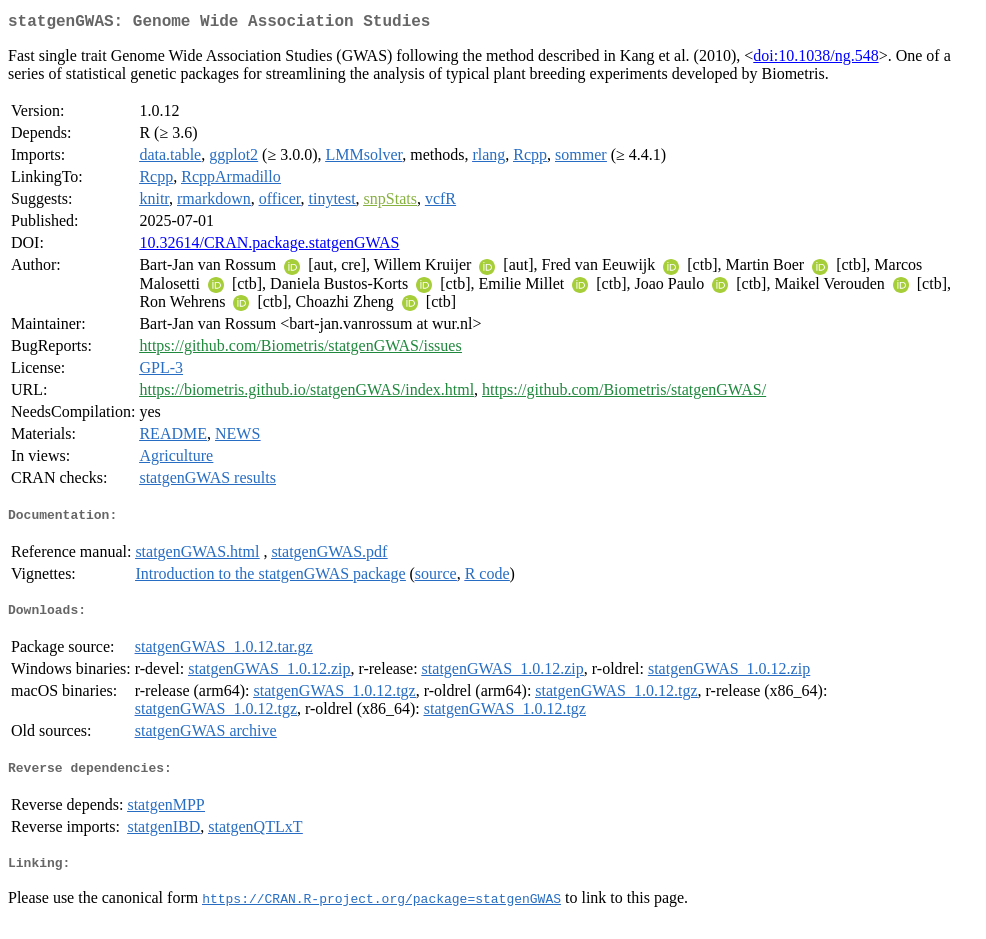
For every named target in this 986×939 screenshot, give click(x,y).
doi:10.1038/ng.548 (815, 59)
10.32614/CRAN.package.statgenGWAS (269, 246)
